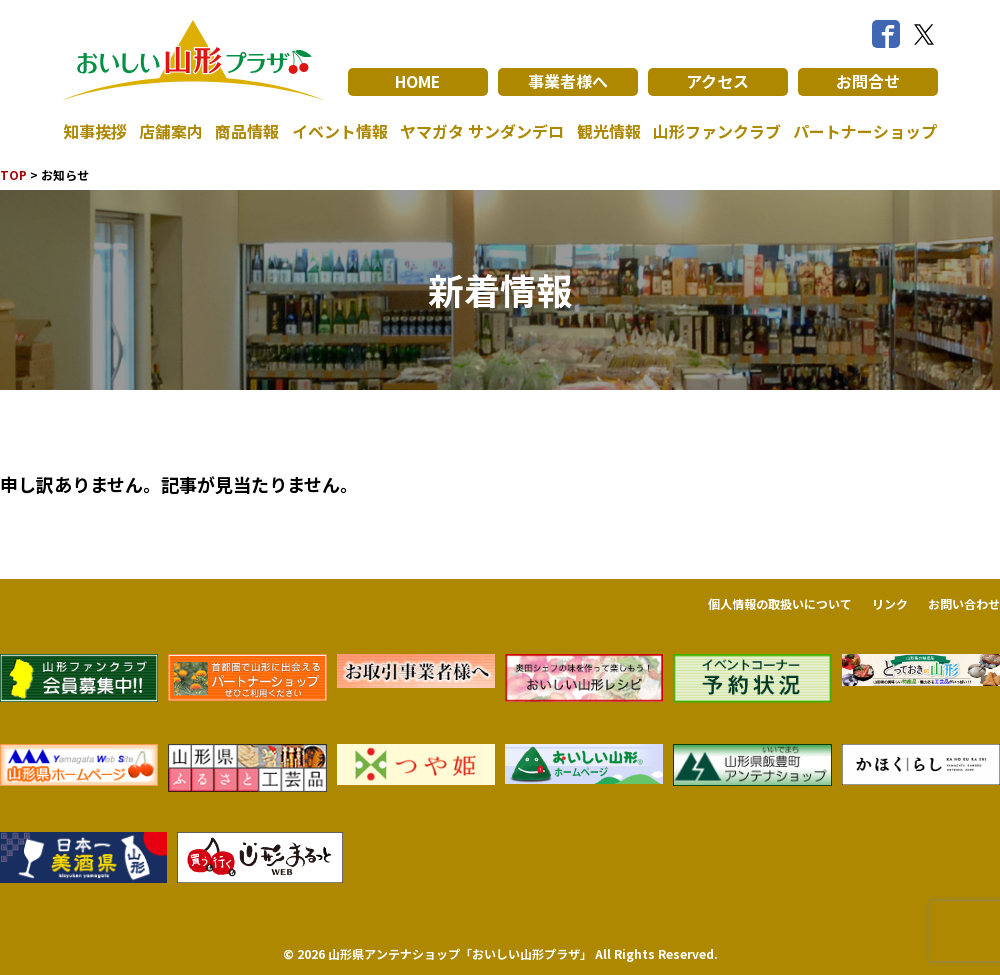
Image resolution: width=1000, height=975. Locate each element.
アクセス (717, 82)
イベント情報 (340, 132)
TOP (13, 174)
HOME (417, 82)
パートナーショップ (865, 132)
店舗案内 (171, 132)
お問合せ (868, 82)
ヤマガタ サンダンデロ (482, 132)
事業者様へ (568, 82)
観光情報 (609, 132)
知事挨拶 (95, 132)
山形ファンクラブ (717, 132)
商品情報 (247, 132)
